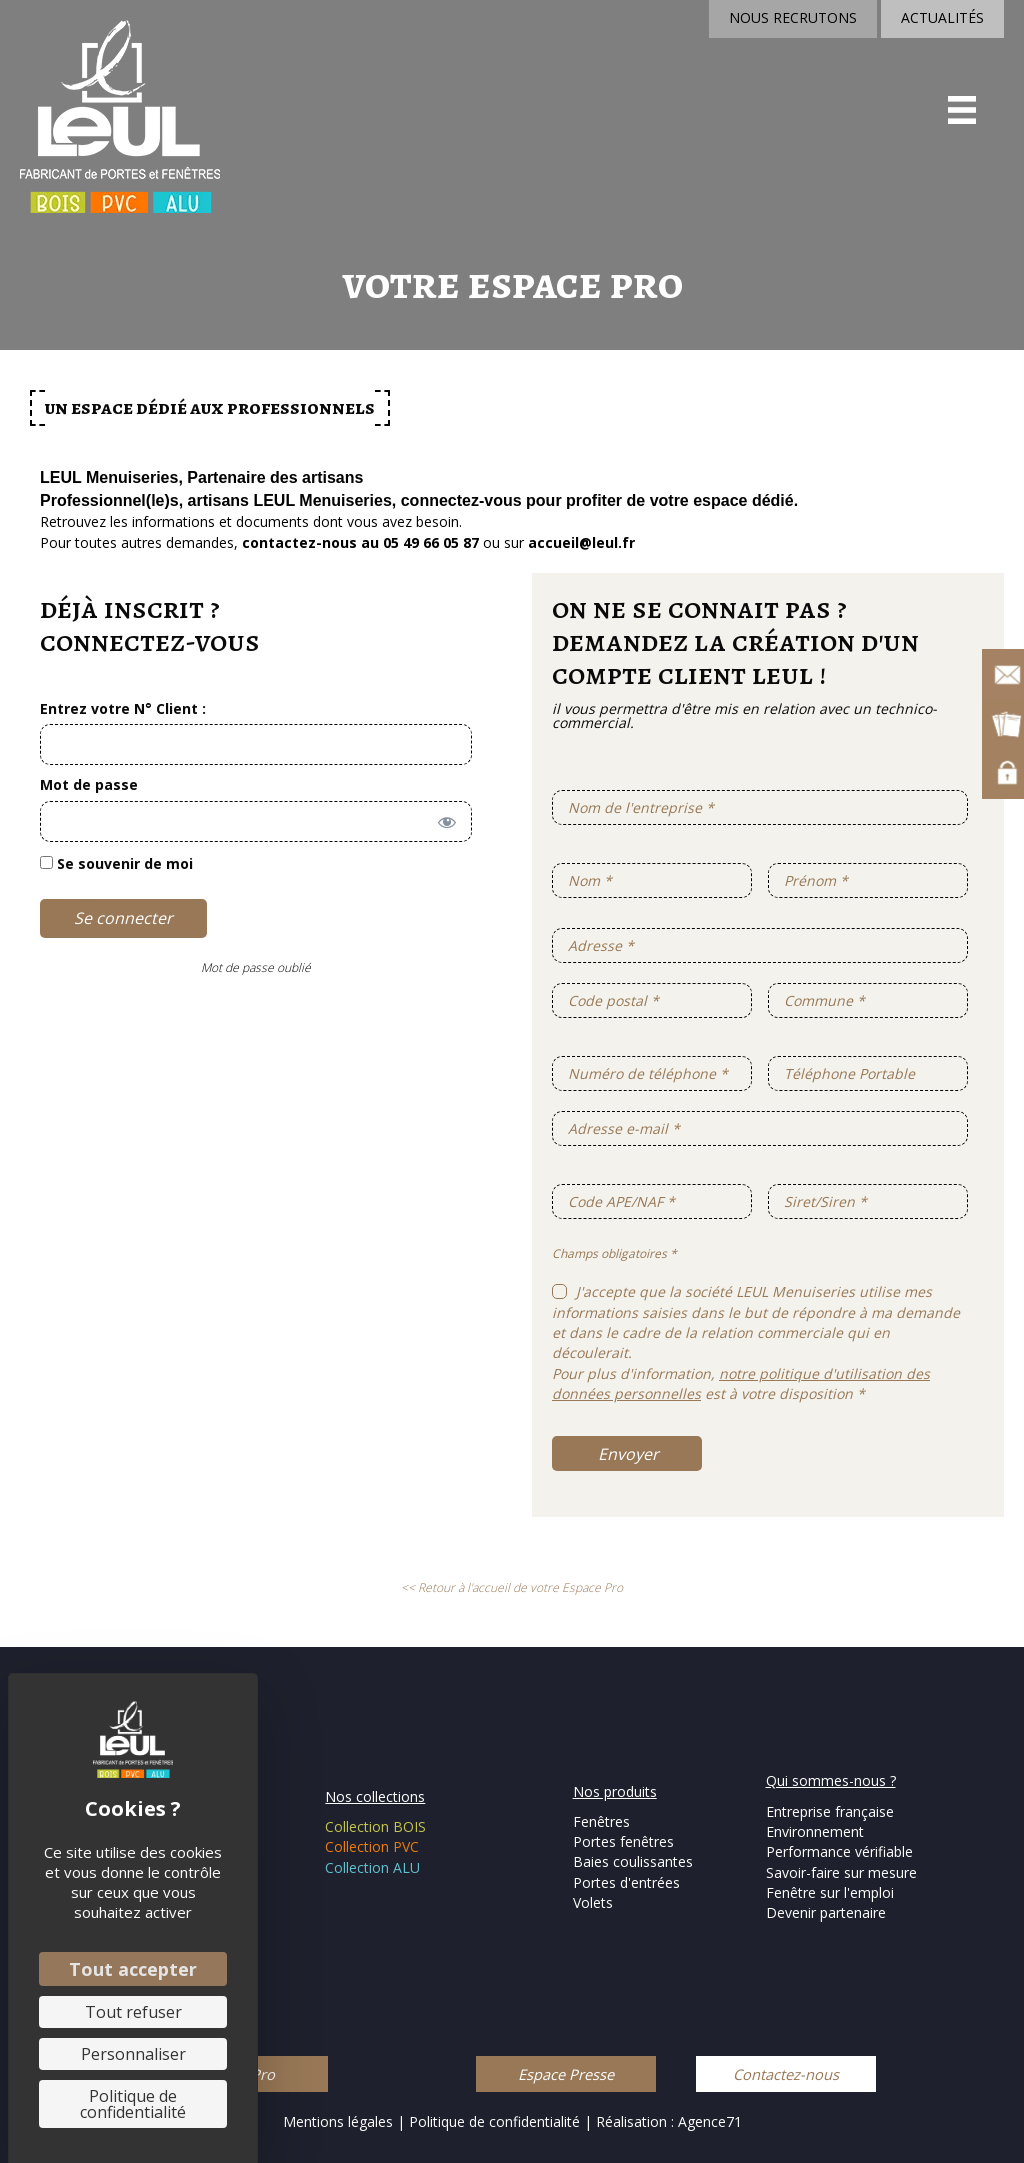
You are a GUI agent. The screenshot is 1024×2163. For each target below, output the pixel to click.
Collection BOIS (375, 1826)
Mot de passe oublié (256, 967)
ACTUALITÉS (942, 17)
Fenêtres (601, 1821)
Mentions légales (338, 2121)
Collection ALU (372, 1867)
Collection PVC (372, 1846)
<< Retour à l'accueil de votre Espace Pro (512, 1587)
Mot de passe (89, 784)
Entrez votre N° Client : (123, 708)
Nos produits (615, 1791)
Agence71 (710, 2121)
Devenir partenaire (826, 1912)
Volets (593, 1902)
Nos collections (375, 1796)
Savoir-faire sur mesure (841, 1872)
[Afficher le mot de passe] (443, 819)
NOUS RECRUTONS (793, 17)
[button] (566, 2074)
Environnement (815, 1831)
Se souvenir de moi (116, 863)
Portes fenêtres (623, 1841)
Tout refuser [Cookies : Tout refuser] (133, 2012)
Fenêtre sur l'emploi (830, 1892)
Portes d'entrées (626, 1882)
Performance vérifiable (839, 1851)
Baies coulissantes (633, 1861)
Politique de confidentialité (496, 2121)
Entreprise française (830, 1811)
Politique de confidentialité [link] (133, 2104)
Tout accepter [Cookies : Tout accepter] (133, 1969)
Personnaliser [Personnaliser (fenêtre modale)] (133, 2054)
